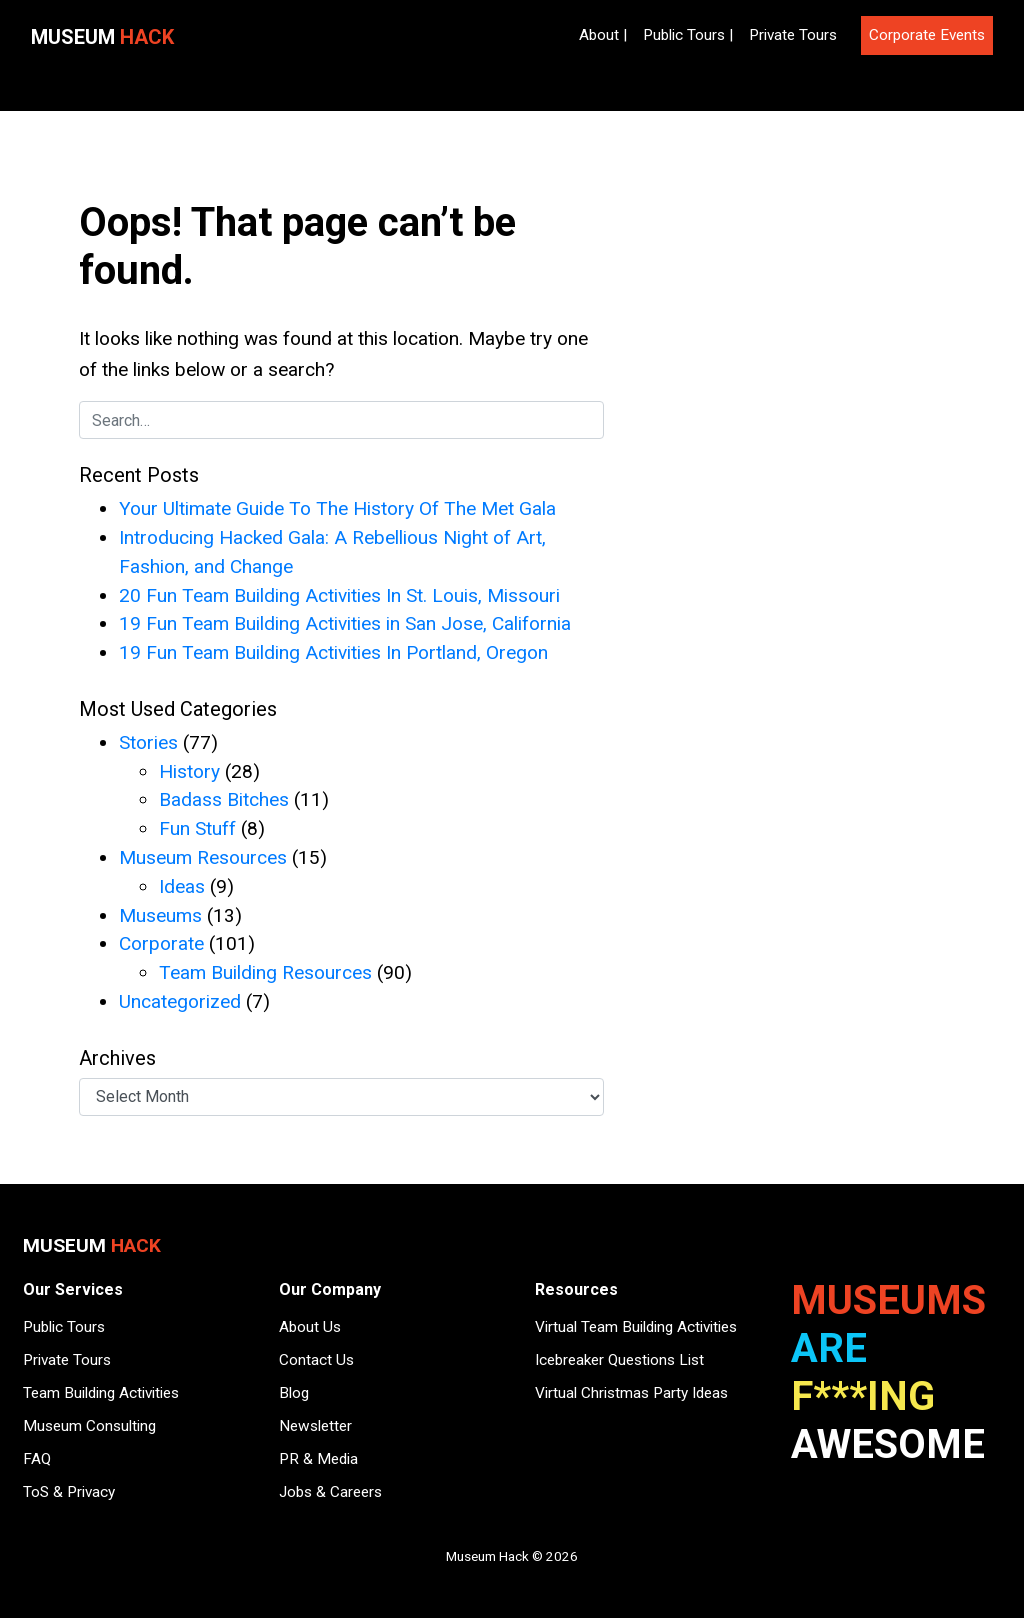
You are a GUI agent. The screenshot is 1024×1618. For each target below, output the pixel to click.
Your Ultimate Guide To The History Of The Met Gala (337, 508)
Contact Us (316, 1360)
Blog (294, 1393)
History (189, 771)
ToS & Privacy (69, 1492)
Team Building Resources (265, 972)
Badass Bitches (224, 799)
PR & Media (318, 1459)
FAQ (37, 1459)
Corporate (161, 943)
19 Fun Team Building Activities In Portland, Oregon (333, 652)
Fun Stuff (197, 828)
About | (603, 35)
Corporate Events (927, 35)
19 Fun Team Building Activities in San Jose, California (345, 623)
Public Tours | (688, 35)
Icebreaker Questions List (619, 1360)
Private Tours (793, 35)
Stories (148, 742)
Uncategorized (180, 1001)
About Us (310, 1327)
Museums (160, 915)
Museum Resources (203, 857)
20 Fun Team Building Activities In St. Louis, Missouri (339, 595)
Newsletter (315, 1426)
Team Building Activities (101, 1393)
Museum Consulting (89, 1426)
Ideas (182, 886)
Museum (102, 37)
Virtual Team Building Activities (636, 1327)
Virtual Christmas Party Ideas (631, 1393)
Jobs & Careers (330, 1492)
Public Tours (64, 1327)
